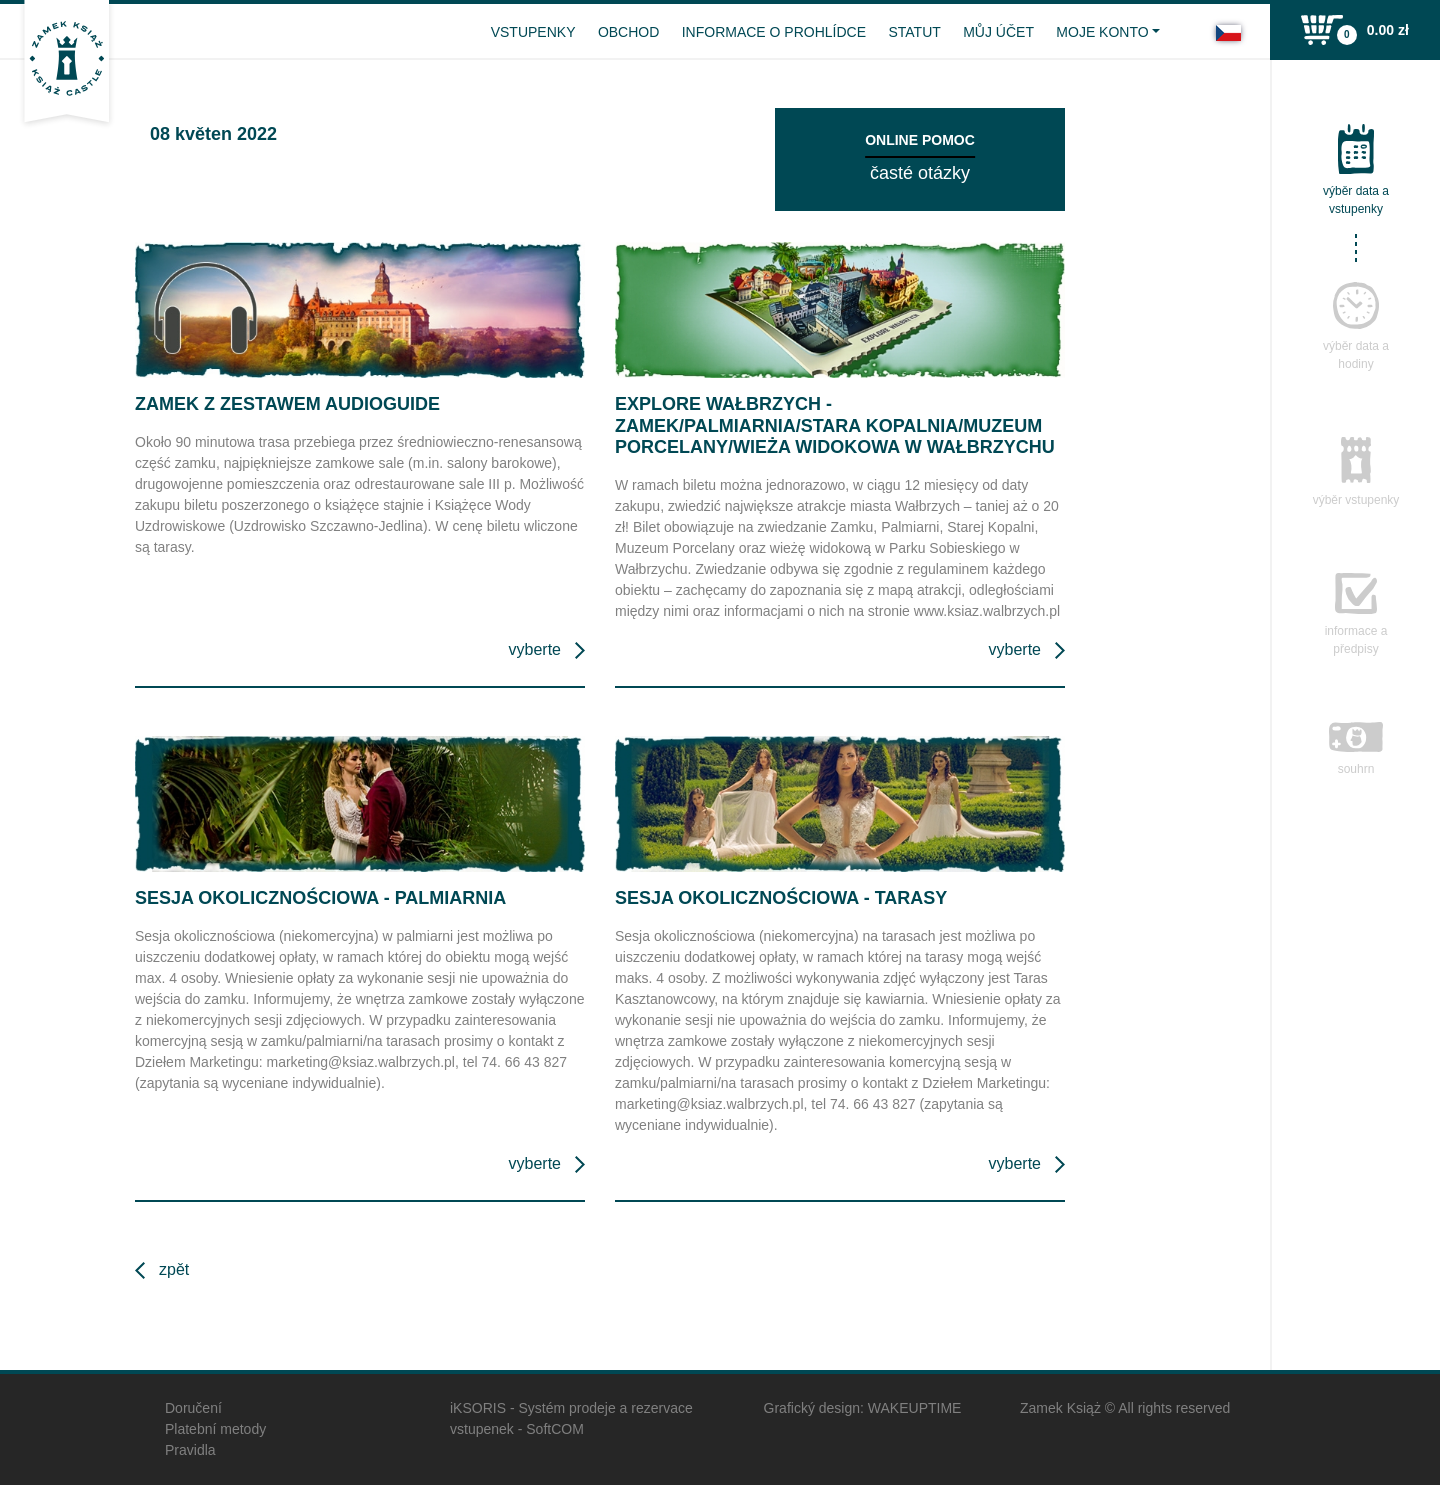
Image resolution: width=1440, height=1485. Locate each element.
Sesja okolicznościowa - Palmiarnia (320, 898)
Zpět (174, 1269)
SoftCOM (555, 1429)
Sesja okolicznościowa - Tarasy (781, 898)
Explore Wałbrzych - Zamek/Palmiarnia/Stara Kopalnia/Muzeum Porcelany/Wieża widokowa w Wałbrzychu (835, 425)
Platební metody (215, 1429)
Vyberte (535, 649)
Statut (914, 32)
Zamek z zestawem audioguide (287, 404)
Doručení (193, 1408)
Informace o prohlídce (774, 32)
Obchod (628, 32)
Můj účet (998, 32)
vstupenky (533, 32)
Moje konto (1102, 32)
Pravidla (190, 1450)
